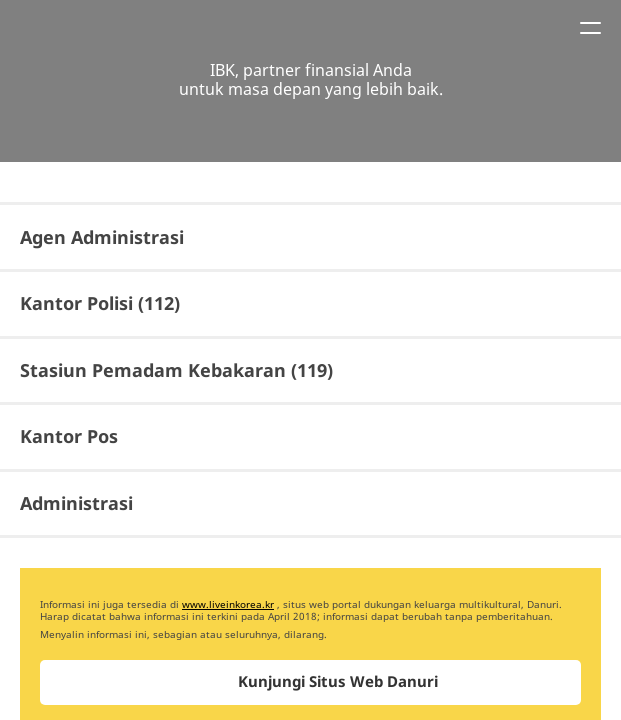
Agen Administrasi (102, 237)
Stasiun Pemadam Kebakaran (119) (176, 370)
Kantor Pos (69, 436)
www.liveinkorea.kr (228, 604)
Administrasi (76, 503)
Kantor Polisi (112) (100, 303)
